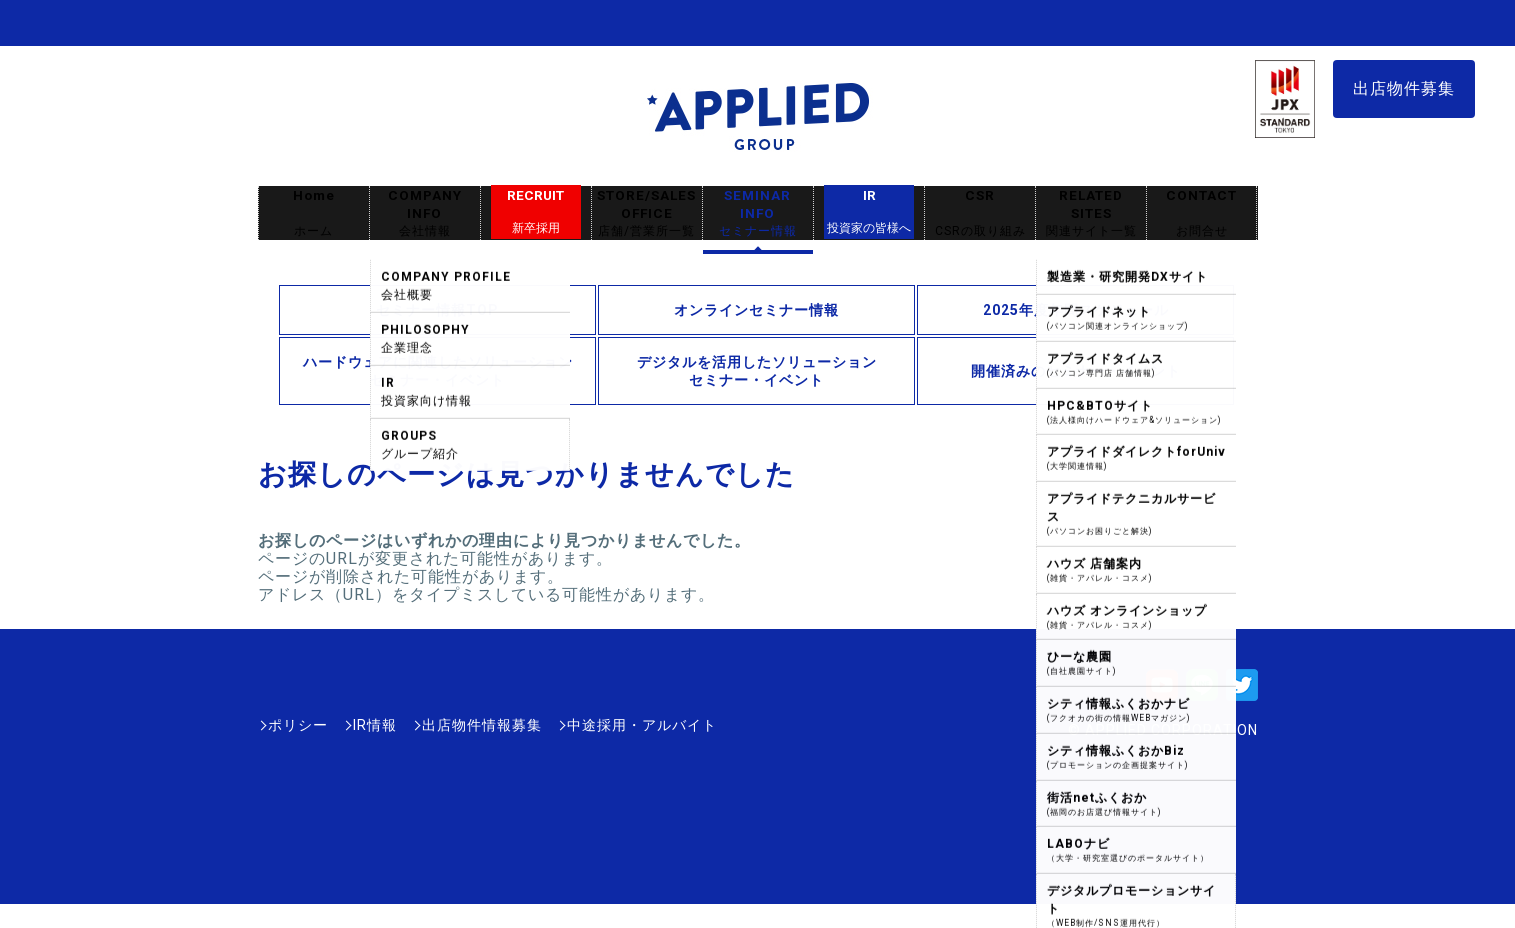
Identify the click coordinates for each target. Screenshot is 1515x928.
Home (314, 213)
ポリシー (298, 725)
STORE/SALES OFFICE (647, 213)
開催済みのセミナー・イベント (1076, 371)
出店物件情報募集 (482, 725)
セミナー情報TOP (437, 310)
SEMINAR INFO (758, 213)
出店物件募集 (1404, 88)
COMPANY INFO (425, 213)
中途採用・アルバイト (642, 725)
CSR (980, 213)
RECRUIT (535, 212)
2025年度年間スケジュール (1076, 310)
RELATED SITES (1091, 213)
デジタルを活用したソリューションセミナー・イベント (757, 371)
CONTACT (1201, 213)
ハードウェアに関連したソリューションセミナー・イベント (438, 371)
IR (869, 212)
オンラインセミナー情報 (756, 310)
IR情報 (375, 725)
